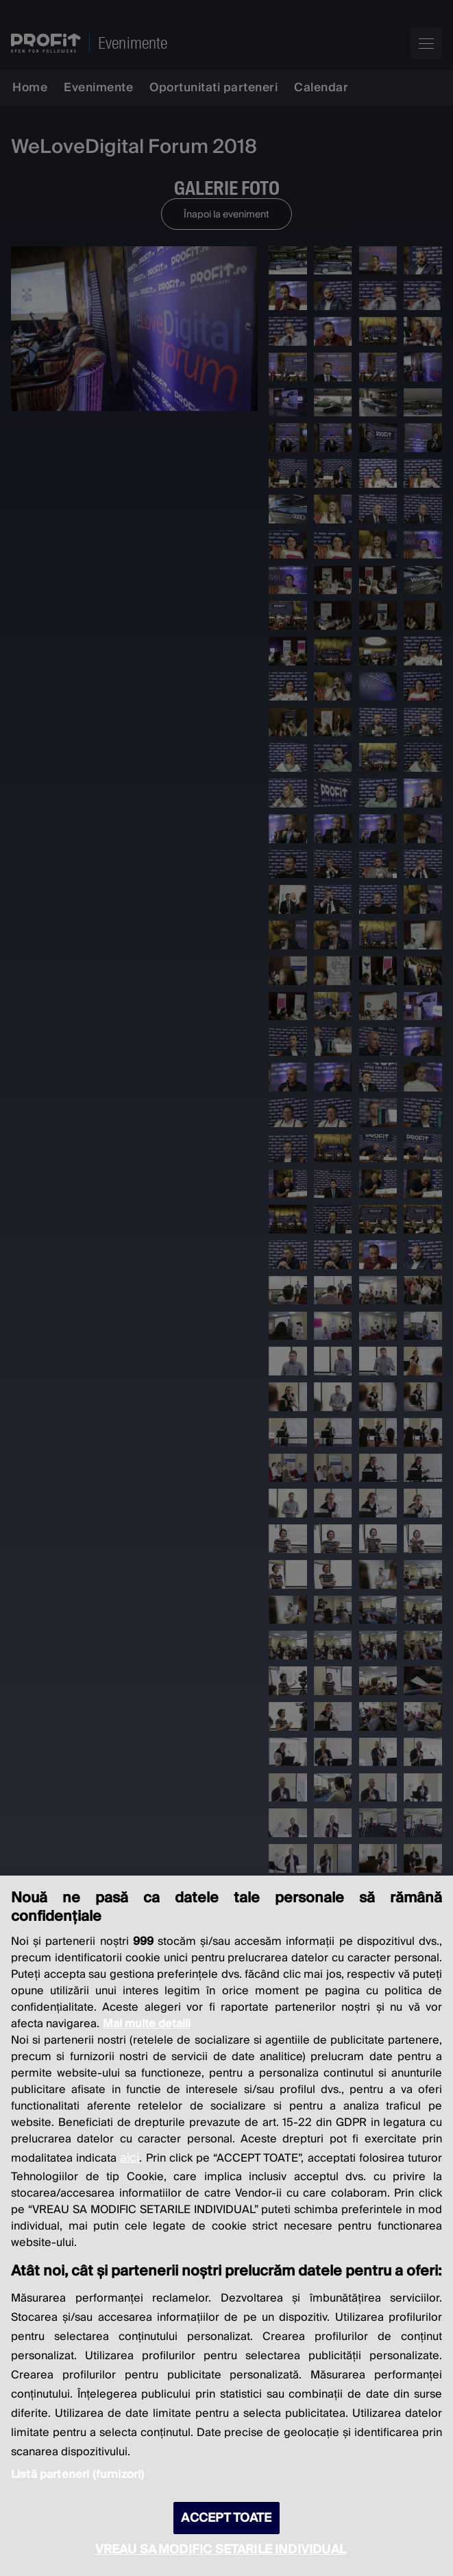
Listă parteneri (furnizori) (77, 2474)
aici (129, 2158)
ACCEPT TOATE (226, 2518)
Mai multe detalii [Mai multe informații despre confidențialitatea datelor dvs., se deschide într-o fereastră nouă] (147, 2023)
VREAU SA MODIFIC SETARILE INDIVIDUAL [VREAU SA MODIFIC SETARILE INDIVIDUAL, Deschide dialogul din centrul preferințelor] (220, 2549)
